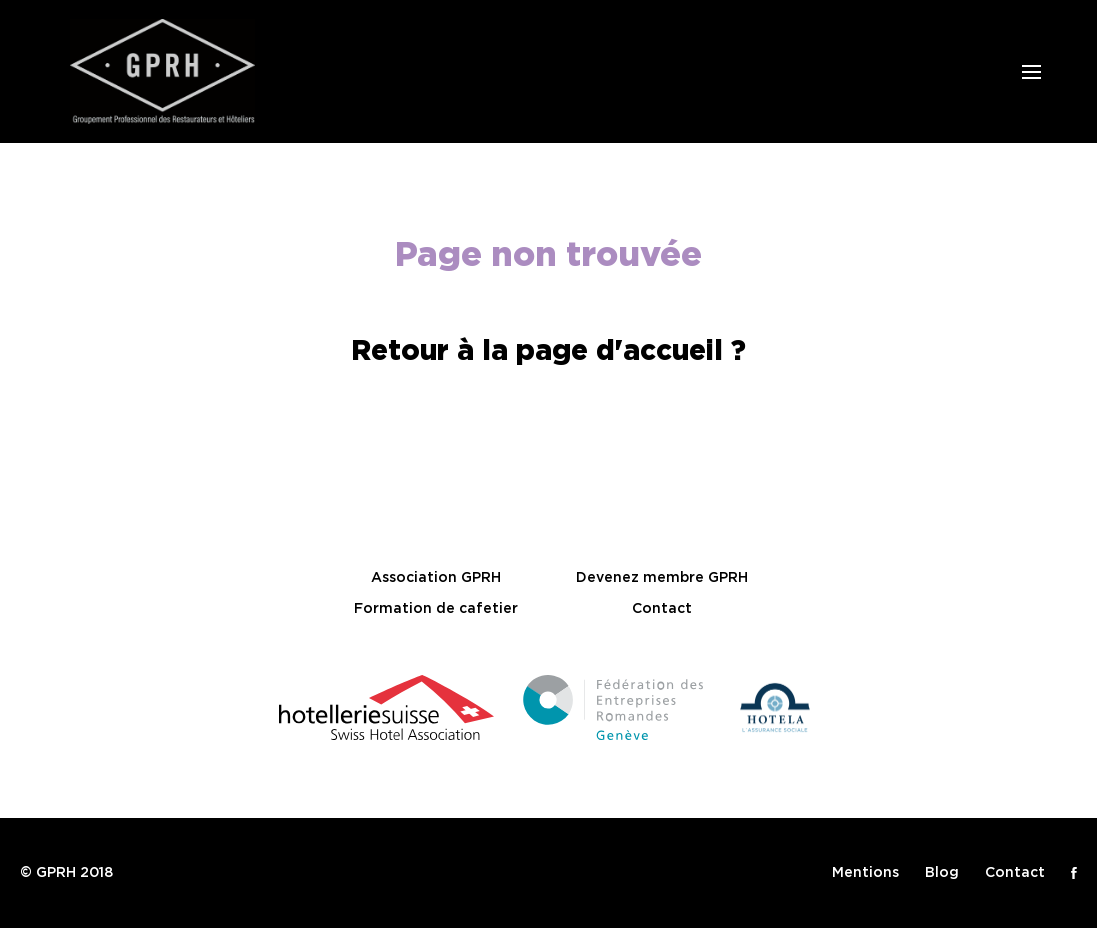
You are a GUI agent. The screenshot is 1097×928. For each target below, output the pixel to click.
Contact (662, 609)
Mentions (865, 873)
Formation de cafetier (436, 609)
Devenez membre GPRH (662, 578)
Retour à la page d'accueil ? (548, 352)
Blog (942, 873)
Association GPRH (436, 578)
